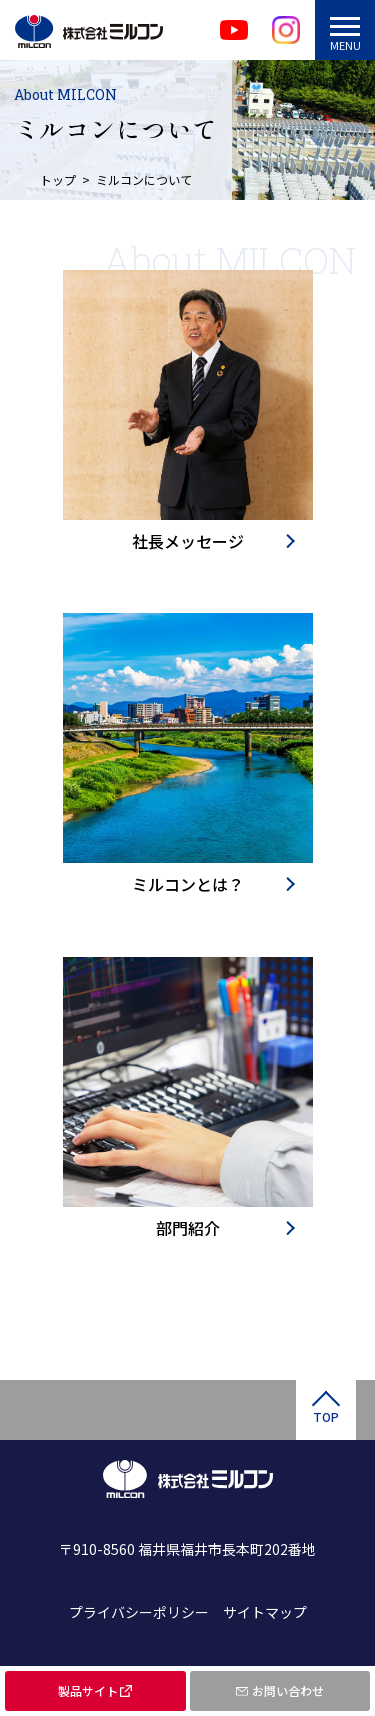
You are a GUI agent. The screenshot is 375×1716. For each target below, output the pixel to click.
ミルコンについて (144, 179)
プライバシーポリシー (139, 1612)
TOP (326, 1416)
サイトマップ (265, 1612)
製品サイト (88, 1690)
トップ (58, 179)
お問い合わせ (288, 1690)
